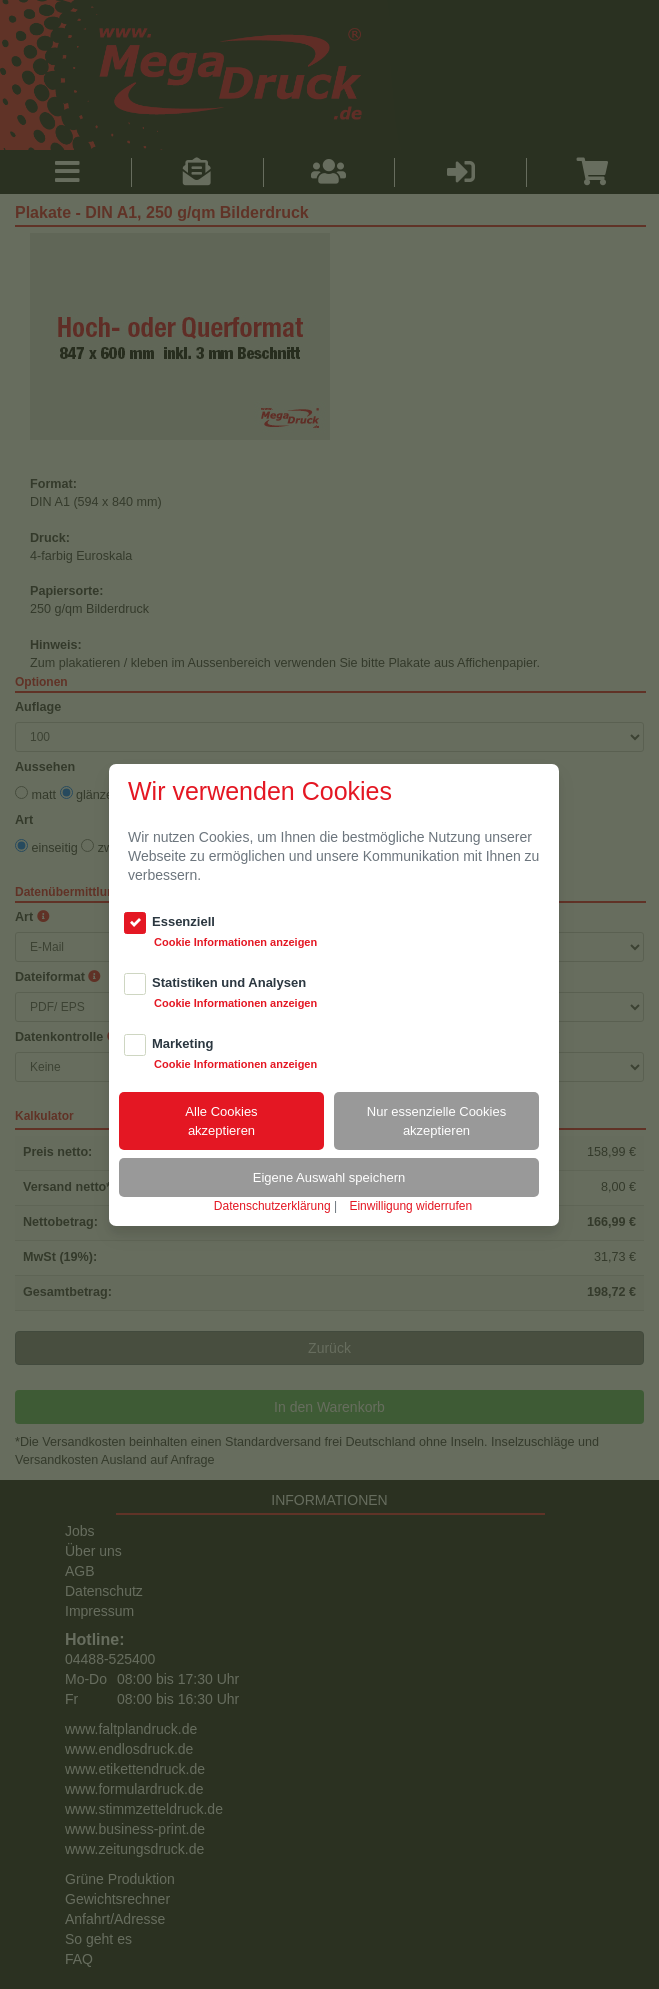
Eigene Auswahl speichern (329, 1177)
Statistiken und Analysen (229, 982)
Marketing (182, 1043)
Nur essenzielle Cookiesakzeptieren (436, 1121)
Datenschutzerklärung (272, 1206)
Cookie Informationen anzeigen (235, 942)
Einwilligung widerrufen (410, 1206)
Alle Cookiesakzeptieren (221, 1121)
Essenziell (183, 921)
